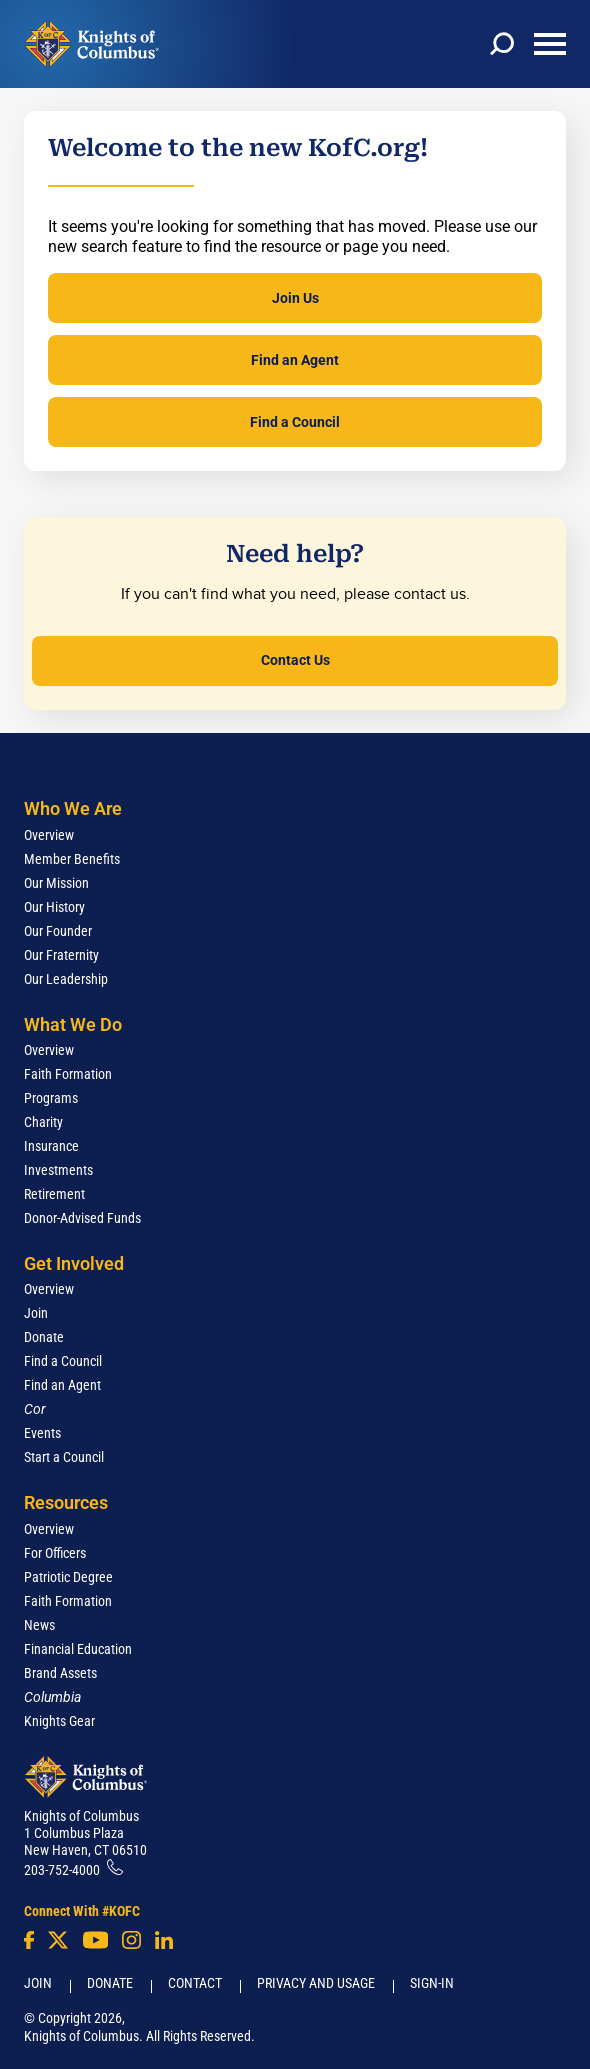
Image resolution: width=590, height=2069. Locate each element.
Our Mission (56, 883)
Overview (49, 835)
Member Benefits (72, 859)
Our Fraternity (61, 955)
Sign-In (432, 1983)
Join (36, 1313)
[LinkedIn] (164, 1940)
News (39, 1625)
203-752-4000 (62, 1870)
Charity (43, 1122)
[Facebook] (29, 1940)
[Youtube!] (95, 1940)
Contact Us (295, 660)
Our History (54, 907)
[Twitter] (58, 1940)
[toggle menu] (550, 44)
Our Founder (58, 931)
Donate (44, 1337)
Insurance (51, 1146)
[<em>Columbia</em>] (60, 1697)
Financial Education (78, 1649)
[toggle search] (502, 44)
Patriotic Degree (68, 1577)
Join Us (295, 298)
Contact (195, 1983)
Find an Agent (295, 360)
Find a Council (295, 422)
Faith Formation (68, 1074)
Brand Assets (60, 1673)
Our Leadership (66, 979)
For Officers (55, 1553)
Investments (58, 1170)
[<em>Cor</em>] (35, 1409)
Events (42, 1433)
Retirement (54, 1194)
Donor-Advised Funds (82, 1218)
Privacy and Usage (316, 1983)
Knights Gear (59, 1721)
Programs (51, 1098)
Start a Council (64, 1457)
